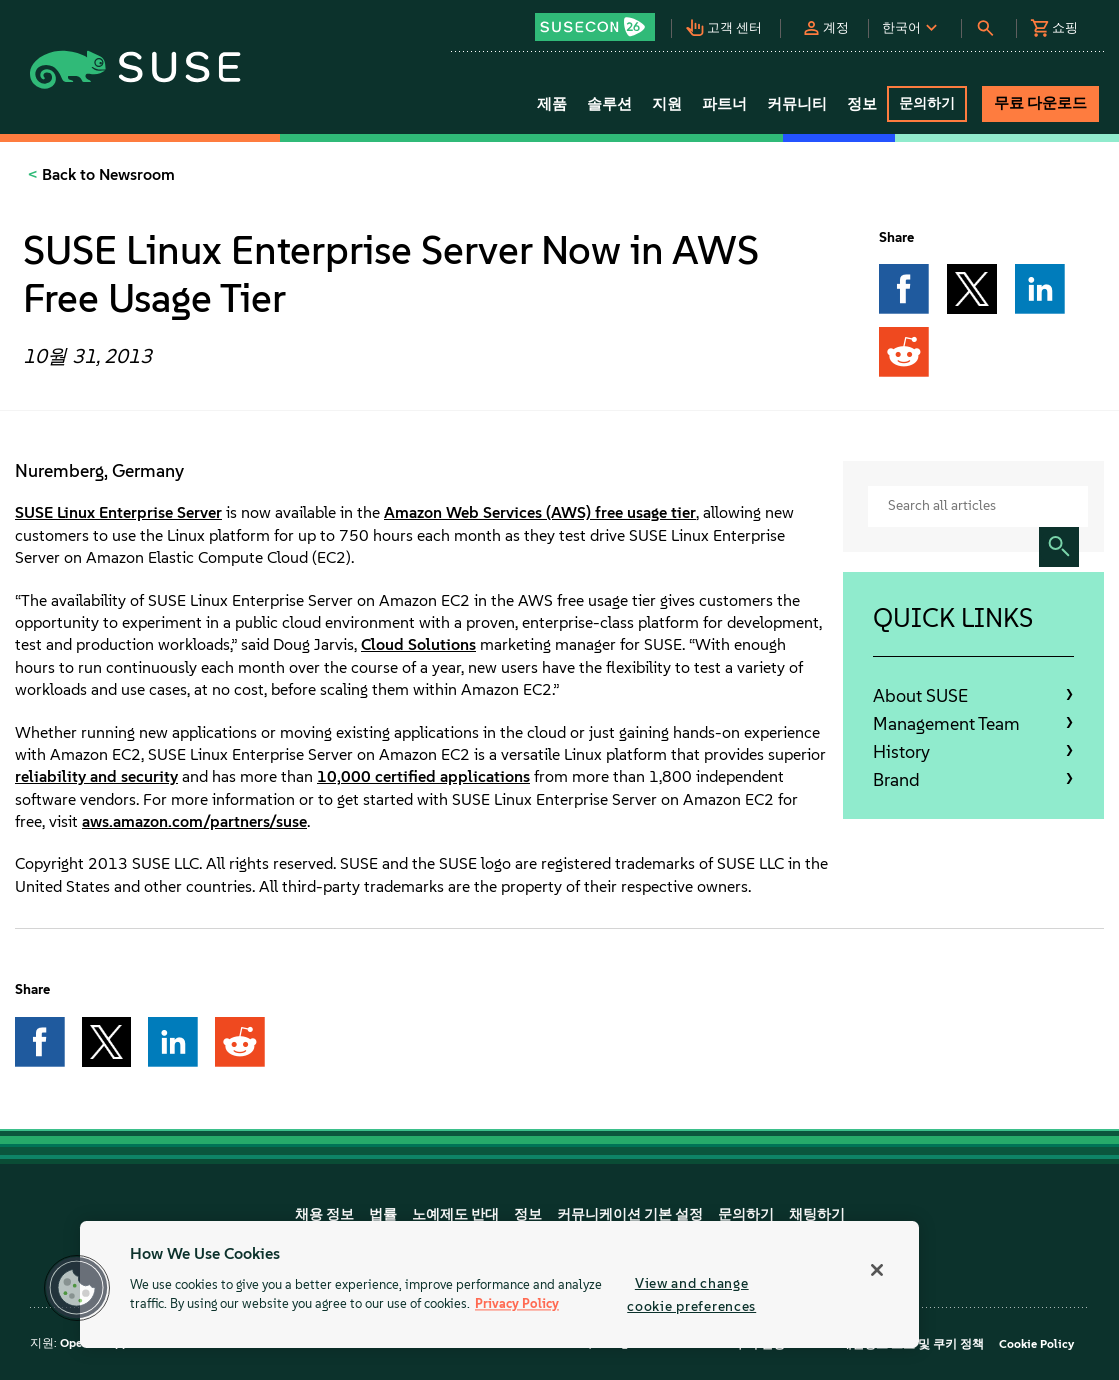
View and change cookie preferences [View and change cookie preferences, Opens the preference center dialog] (691, 1294)
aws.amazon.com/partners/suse (194, 821)
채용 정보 (324, 1214)
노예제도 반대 (455, 1214)
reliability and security (96, 776)
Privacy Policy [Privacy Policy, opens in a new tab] (517, 1304)
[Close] (877, 1270)
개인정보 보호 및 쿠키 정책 (912, 1344)
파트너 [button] (724, 104)
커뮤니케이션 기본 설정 (630, 1214)
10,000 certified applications (423, 776)
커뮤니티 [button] (797, 104)
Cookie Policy (1036, 1344)
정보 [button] (862, 104)
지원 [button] (667, 104)
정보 (528, 1214)
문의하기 (746, 1214)
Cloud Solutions (418, 644)
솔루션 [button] (609, 104)
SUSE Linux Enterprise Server (118, 512)
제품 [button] (552, 104)
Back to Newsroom (106, 174)
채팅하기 (817, 1214)
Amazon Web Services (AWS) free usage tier (540, 512)
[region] (499, 1284)
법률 (383, 1214)
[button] (602, 20)
